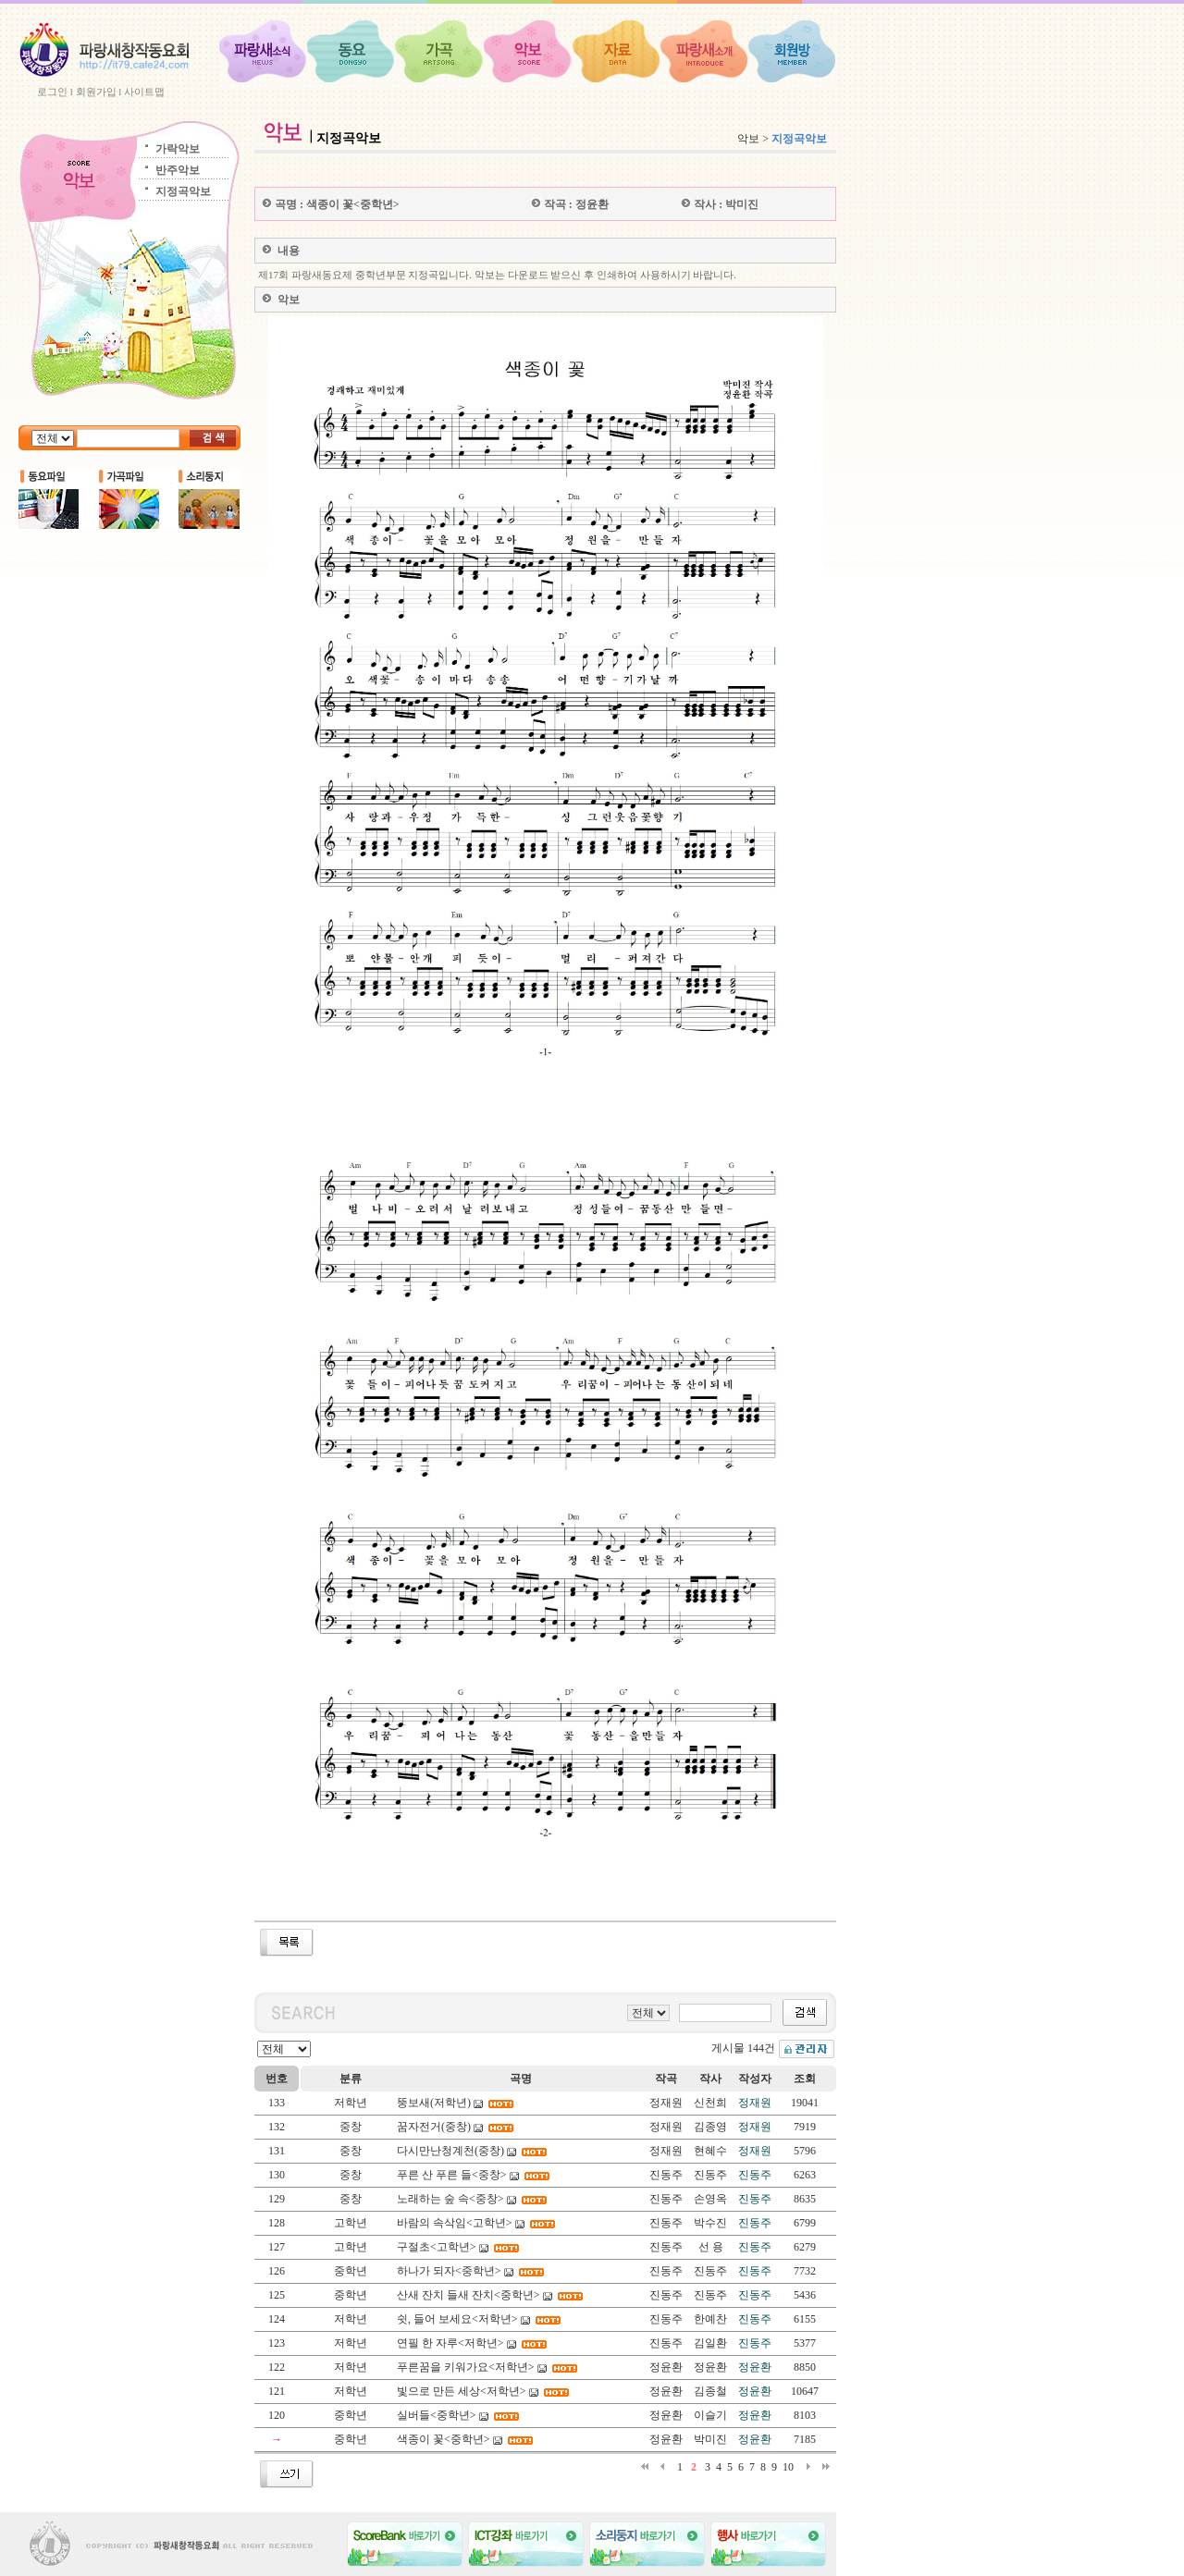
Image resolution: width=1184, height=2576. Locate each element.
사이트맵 (144, 91)
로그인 (52, 91)
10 (788, 2466)
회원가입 (96, 91)
